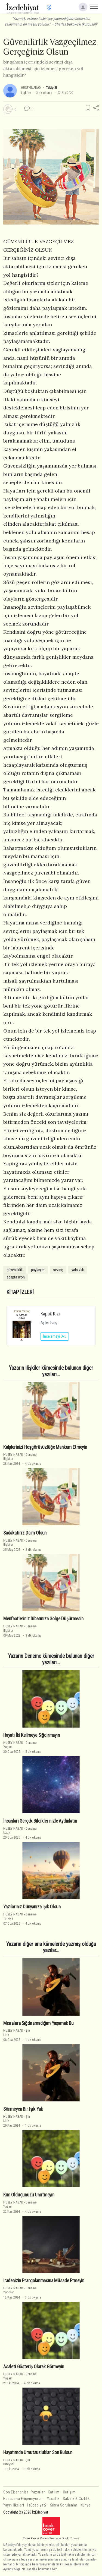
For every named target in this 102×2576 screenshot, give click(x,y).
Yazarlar (38, 2492)
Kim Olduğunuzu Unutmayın (28, 2195)
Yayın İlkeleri (13, 2505)
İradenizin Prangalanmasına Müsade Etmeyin (43, 2280)
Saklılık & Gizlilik (76, 2498)
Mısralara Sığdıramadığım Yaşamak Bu (38, 2023)
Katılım (54, 2492)
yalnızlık (78, 1270)
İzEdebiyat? (37, 2505)
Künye (86, 2505)
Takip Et (51, 88)
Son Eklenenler (15, 2492)
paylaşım (38, 1270)
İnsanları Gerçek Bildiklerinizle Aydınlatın (40, 1821)
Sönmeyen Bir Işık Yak (23, 2109)
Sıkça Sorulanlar (63, 2505)
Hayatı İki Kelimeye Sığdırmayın (31, 1735)
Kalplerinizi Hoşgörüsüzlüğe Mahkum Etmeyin (45, 1447)
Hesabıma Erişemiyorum (23, 2498)
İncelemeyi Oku (54, 1336)
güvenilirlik (15, 1270)
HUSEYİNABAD (31, 88)
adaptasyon (16, 1277)
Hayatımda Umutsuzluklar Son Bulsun (37, 2452)
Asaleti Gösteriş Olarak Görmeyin (33, 2366)
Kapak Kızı (50, 1314)
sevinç (58, 1270)
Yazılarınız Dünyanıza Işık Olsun (32, 1906)
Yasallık (53, 2498)
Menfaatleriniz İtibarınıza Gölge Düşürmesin (43, 1618)
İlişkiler (26, 93)
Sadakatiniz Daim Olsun (25, 1533)
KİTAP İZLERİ (20, 1292)
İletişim (69, 2492)
